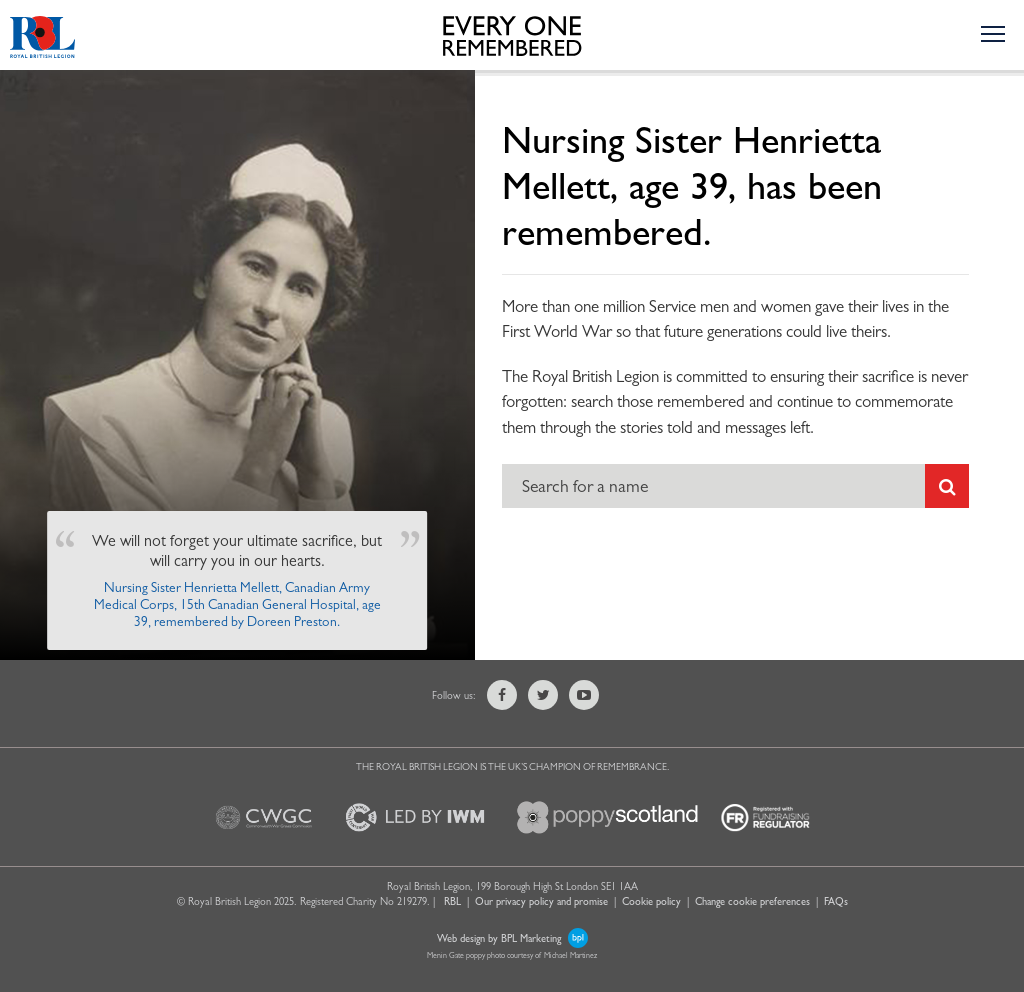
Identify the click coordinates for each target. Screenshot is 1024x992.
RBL (452, 901)
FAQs (836, 901)
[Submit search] (947, 486)
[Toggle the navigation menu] (992, 33)
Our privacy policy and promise (541, 901)
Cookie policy (651, 901)
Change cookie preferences (752, 901)
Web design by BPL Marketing (512, 938)
